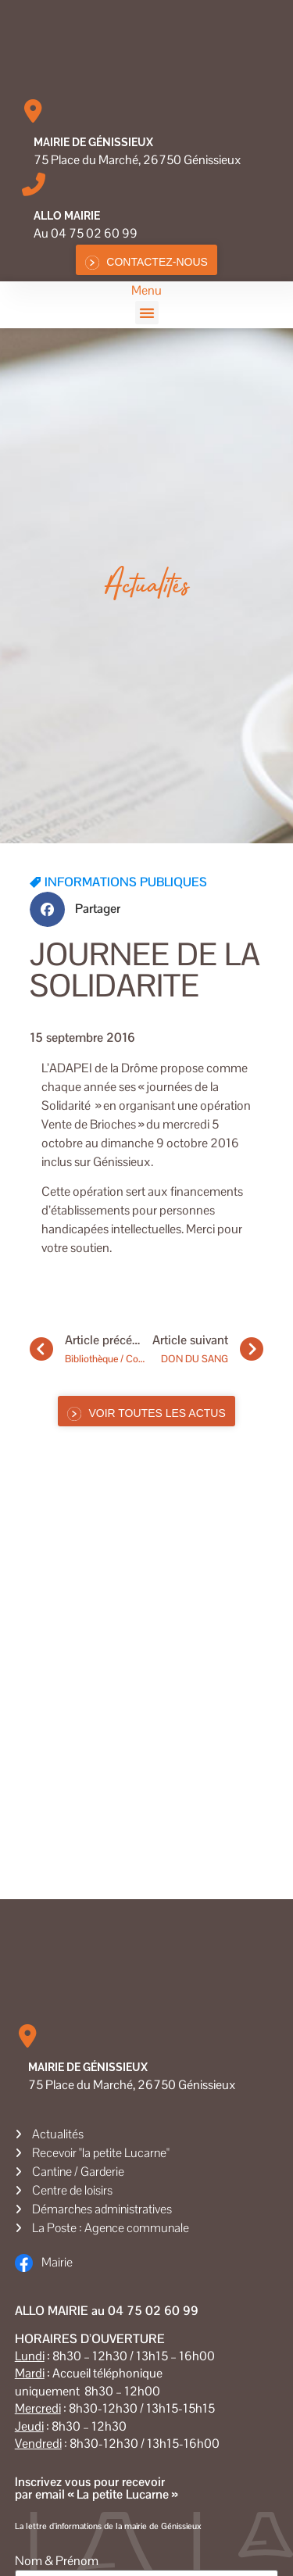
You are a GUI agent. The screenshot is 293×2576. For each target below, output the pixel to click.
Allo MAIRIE (67, 215)
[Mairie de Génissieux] (33, 111)
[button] (147, 312)
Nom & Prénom (56, 2561)
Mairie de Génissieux (93, 142)
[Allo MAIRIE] (33, 184)
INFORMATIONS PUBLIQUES (126, 882)
